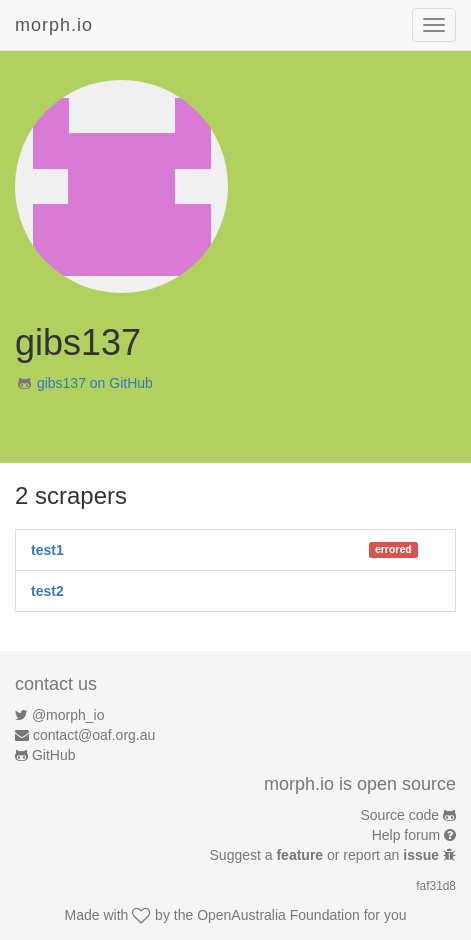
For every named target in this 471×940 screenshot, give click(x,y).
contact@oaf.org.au (94, 735)
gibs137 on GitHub (95, 383)
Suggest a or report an (326, 855)
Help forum (406, 835)
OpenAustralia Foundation (278, 915)
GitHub (54, 755)
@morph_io (68, 715)
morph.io (54, 25)
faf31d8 (436, 886)
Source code (400, 815)
